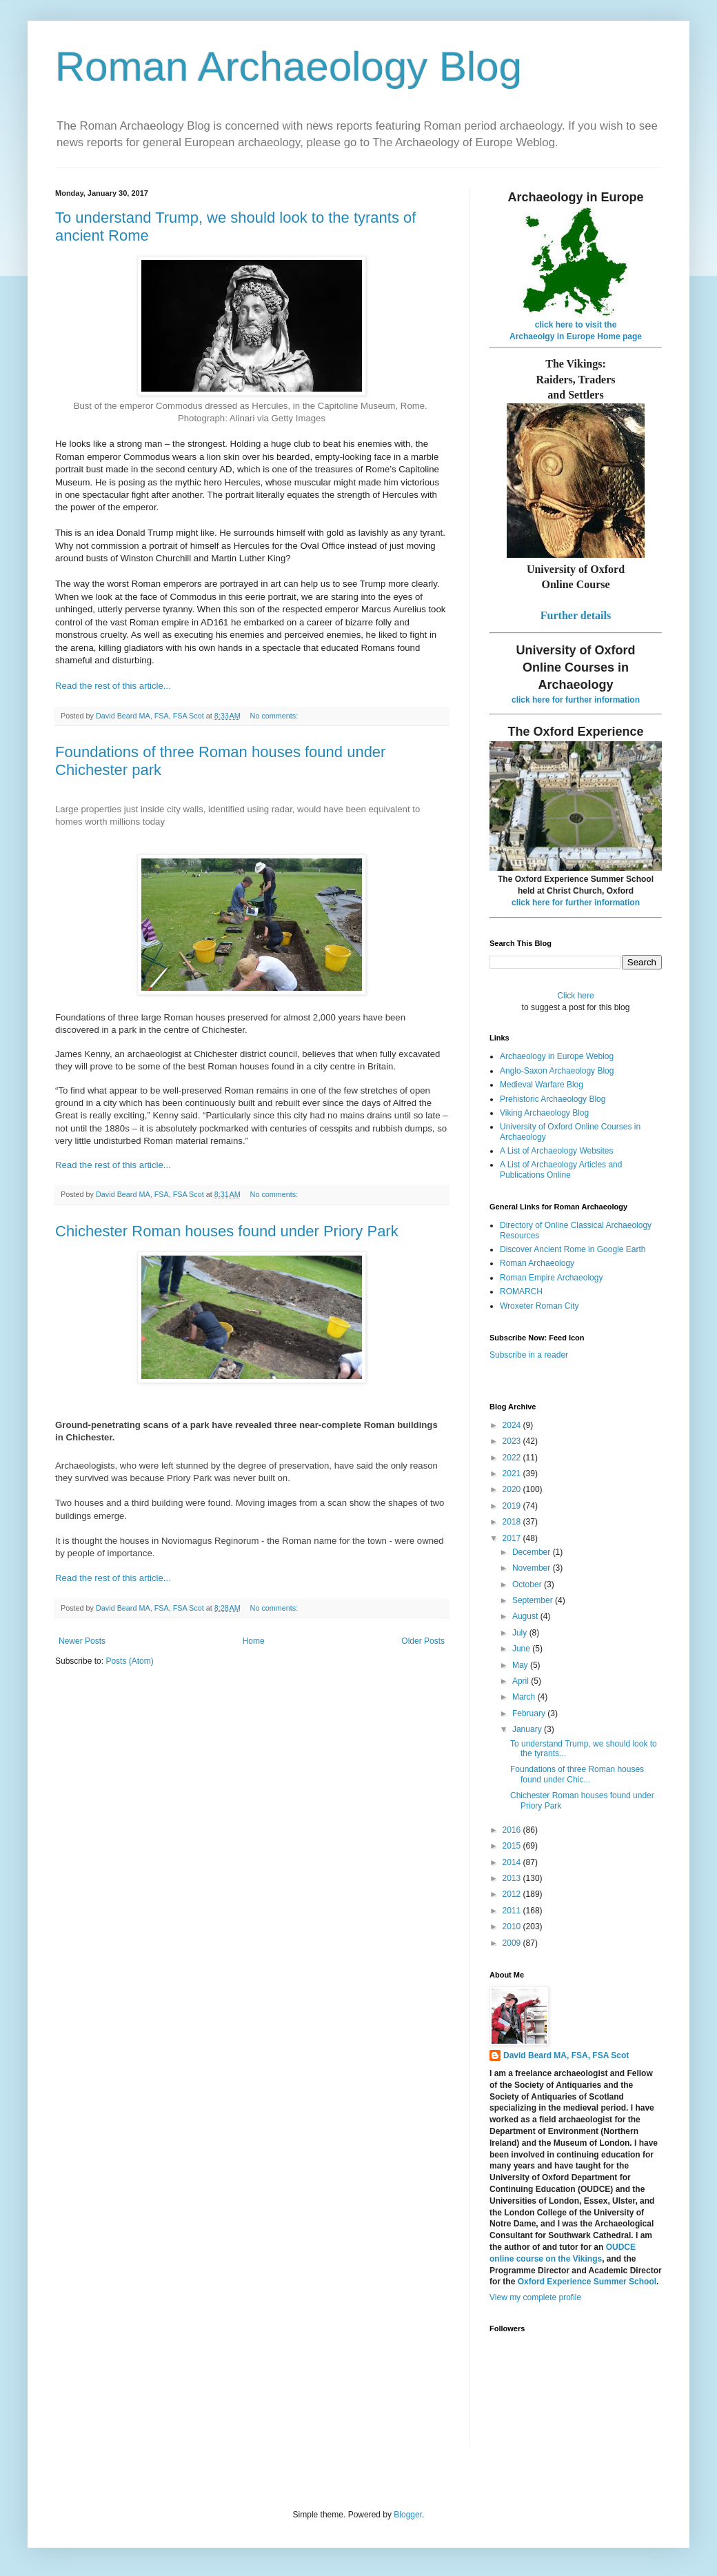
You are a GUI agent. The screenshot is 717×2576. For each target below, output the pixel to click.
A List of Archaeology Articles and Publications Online (561, 1169)
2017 (513, 1538)
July (520, 1633)
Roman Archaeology (537, 1263)
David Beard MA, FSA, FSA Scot (566, 2055)
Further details (576, 615)
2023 (513, 1441)
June (522, 1648)
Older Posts (423, 1641)
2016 (513, 1830)
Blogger (408, 2514)
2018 (513, 1522)
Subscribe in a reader (528, 1355)
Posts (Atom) (129, 1661)
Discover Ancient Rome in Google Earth (572, 1249)
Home (254, 1641)
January (528, 1729)
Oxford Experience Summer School (587, 2281)
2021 (513, 1473)
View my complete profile (535, 2297)
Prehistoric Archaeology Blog (552, 1099)
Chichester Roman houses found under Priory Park (226, 1231)
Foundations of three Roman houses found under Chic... (577, 1774)
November (532, 1568)
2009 (513, 1943)
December (532, 1552)
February (529, 1713)
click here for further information (576, 700)
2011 (513, 1910)
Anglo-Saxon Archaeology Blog (557, 1071)
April (521, 1681)
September (533, 1600)
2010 (513, 1926)
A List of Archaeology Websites (557, 1151)
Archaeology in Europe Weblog (557, 1056)
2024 (513, 1425)
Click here (575, 995)
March (525, 1697)
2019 (513, 1506)
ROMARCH (521, 1291)
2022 (513, 1457)
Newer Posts (82, 1641)
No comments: (275, 716)
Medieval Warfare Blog (541, 1084)
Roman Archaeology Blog (288, 66)
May (521, 1665)
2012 (513, 1894)
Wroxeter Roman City (539, 1306)
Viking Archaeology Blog (544, 1113)
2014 (513, 1862)
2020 (513, 1489)
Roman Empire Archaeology (551, 1277)
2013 (513, 1878)
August (526, 1616)
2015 (513, 1846)
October (528, 1584)
